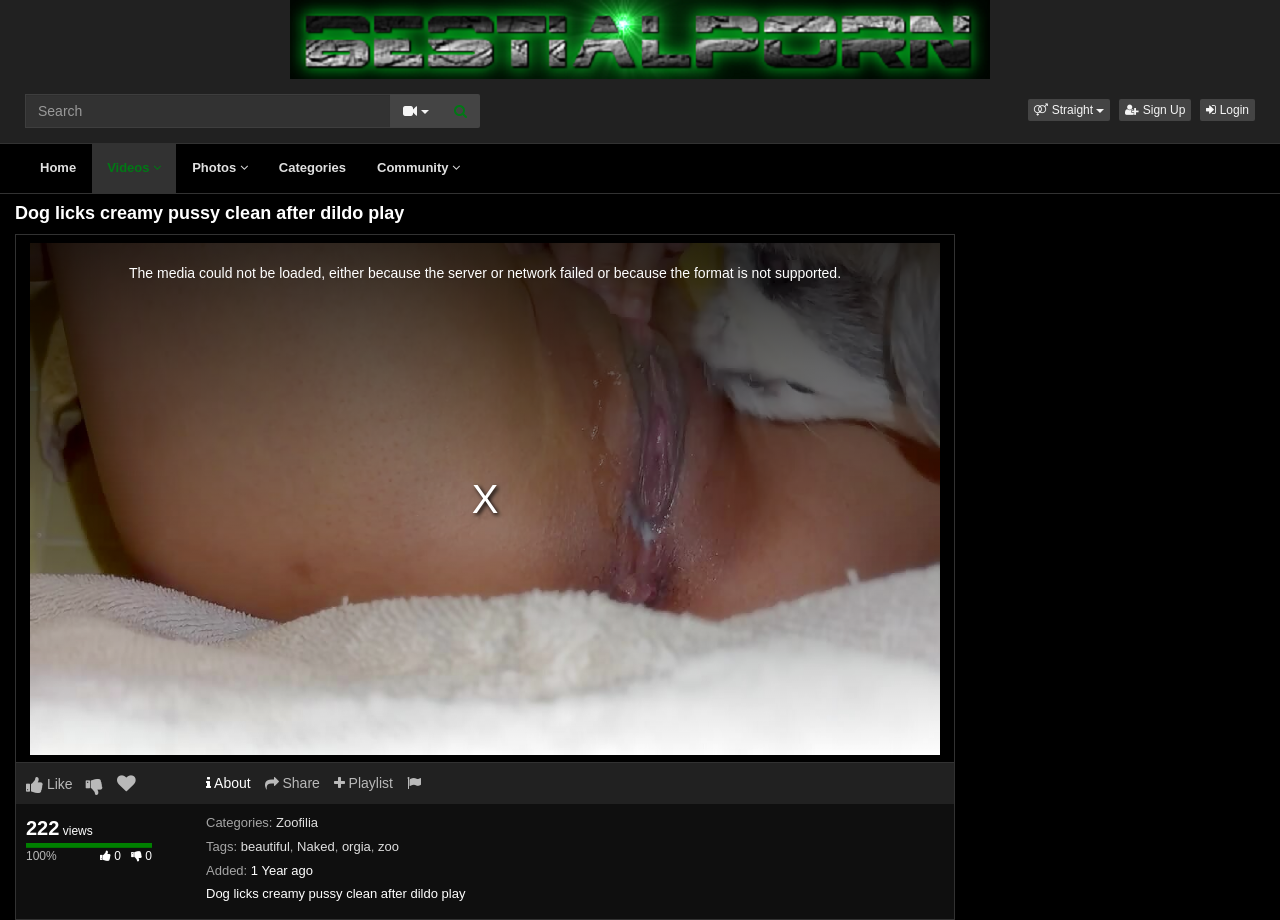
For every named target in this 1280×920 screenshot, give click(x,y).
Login (1227, 110)
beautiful (265, 846)
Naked (316, 846)
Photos (220, 167)
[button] (1069, 110)
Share (292, 783)
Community (418, 167)
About (228, 783)
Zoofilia (297, 822)
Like (49, 784)
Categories (312, 167)
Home (58, 167)
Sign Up (1155, 110)
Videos (134, 167)
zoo (388, 846)
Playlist (363, 783)
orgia (356, 846)
